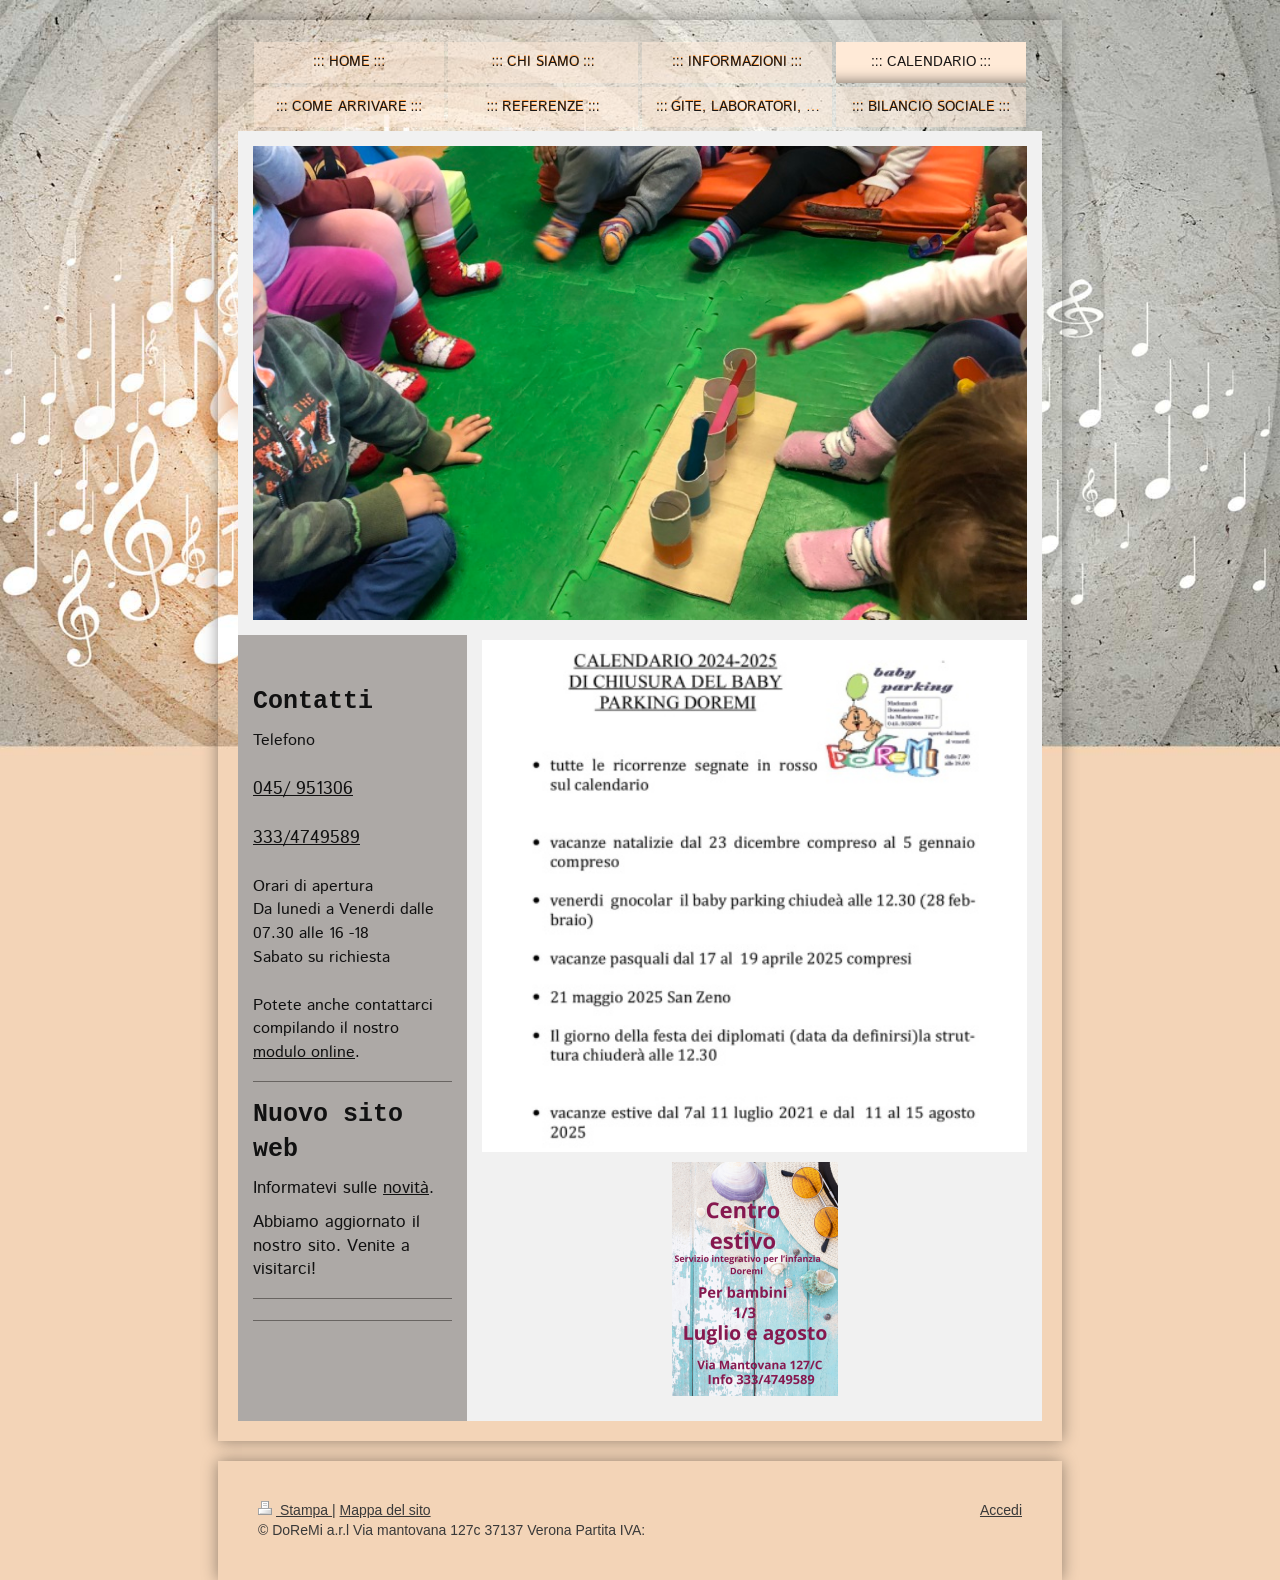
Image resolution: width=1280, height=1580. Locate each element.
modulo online (304, 1052)
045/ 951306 (303, 789)
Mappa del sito (385, 1510)
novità (406, 1188)
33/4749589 (311, 838)
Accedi (1001, 1510)
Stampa (295, 1510)
